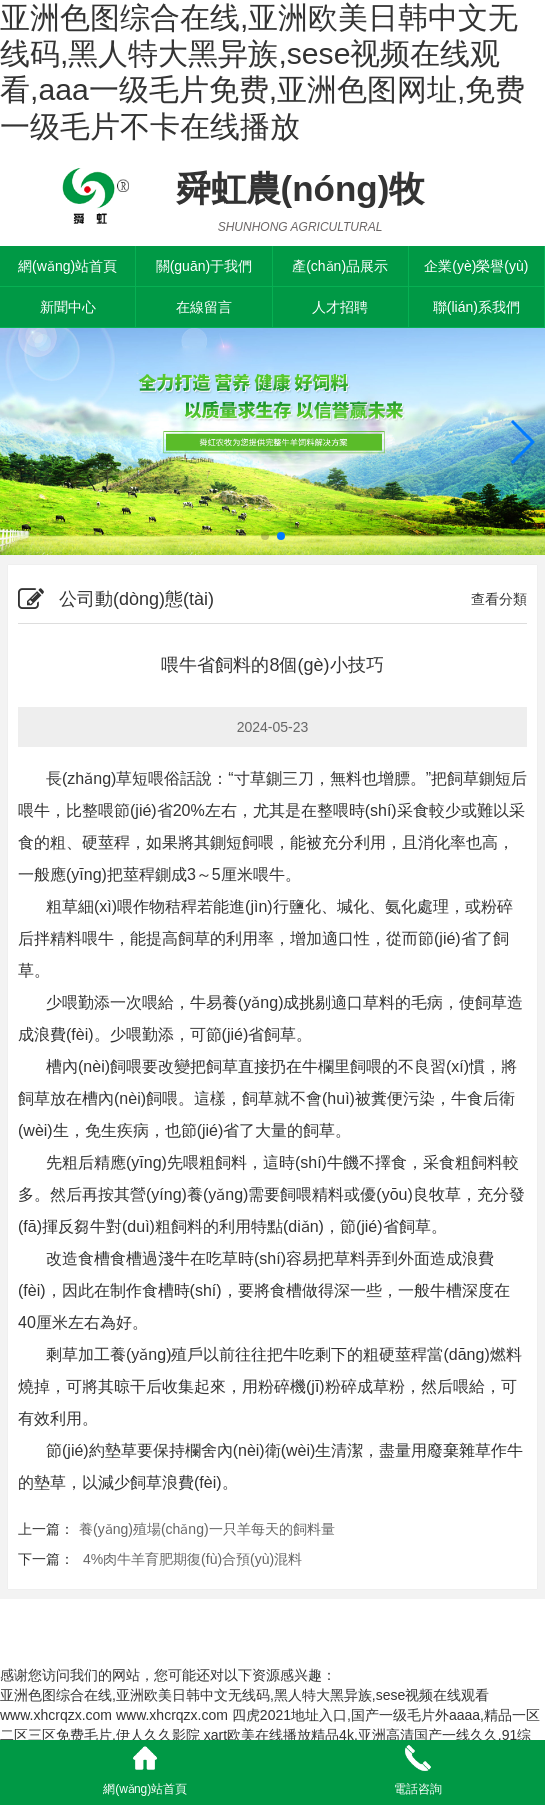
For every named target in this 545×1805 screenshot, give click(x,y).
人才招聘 (340, 307)
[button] (521, 442)
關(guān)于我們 (204, 266)
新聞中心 (68, 307)
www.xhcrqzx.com (56, 1715)
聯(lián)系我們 (476, 307)
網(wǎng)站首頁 (67, 266)
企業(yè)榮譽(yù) (476, 266)
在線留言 (204, 307)
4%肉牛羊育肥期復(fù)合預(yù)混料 (190, 1559)
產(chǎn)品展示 (340, 266)
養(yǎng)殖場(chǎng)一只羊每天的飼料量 (207, 1529)
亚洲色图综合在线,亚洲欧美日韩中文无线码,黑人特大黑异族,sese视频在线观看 (244, 1695)
